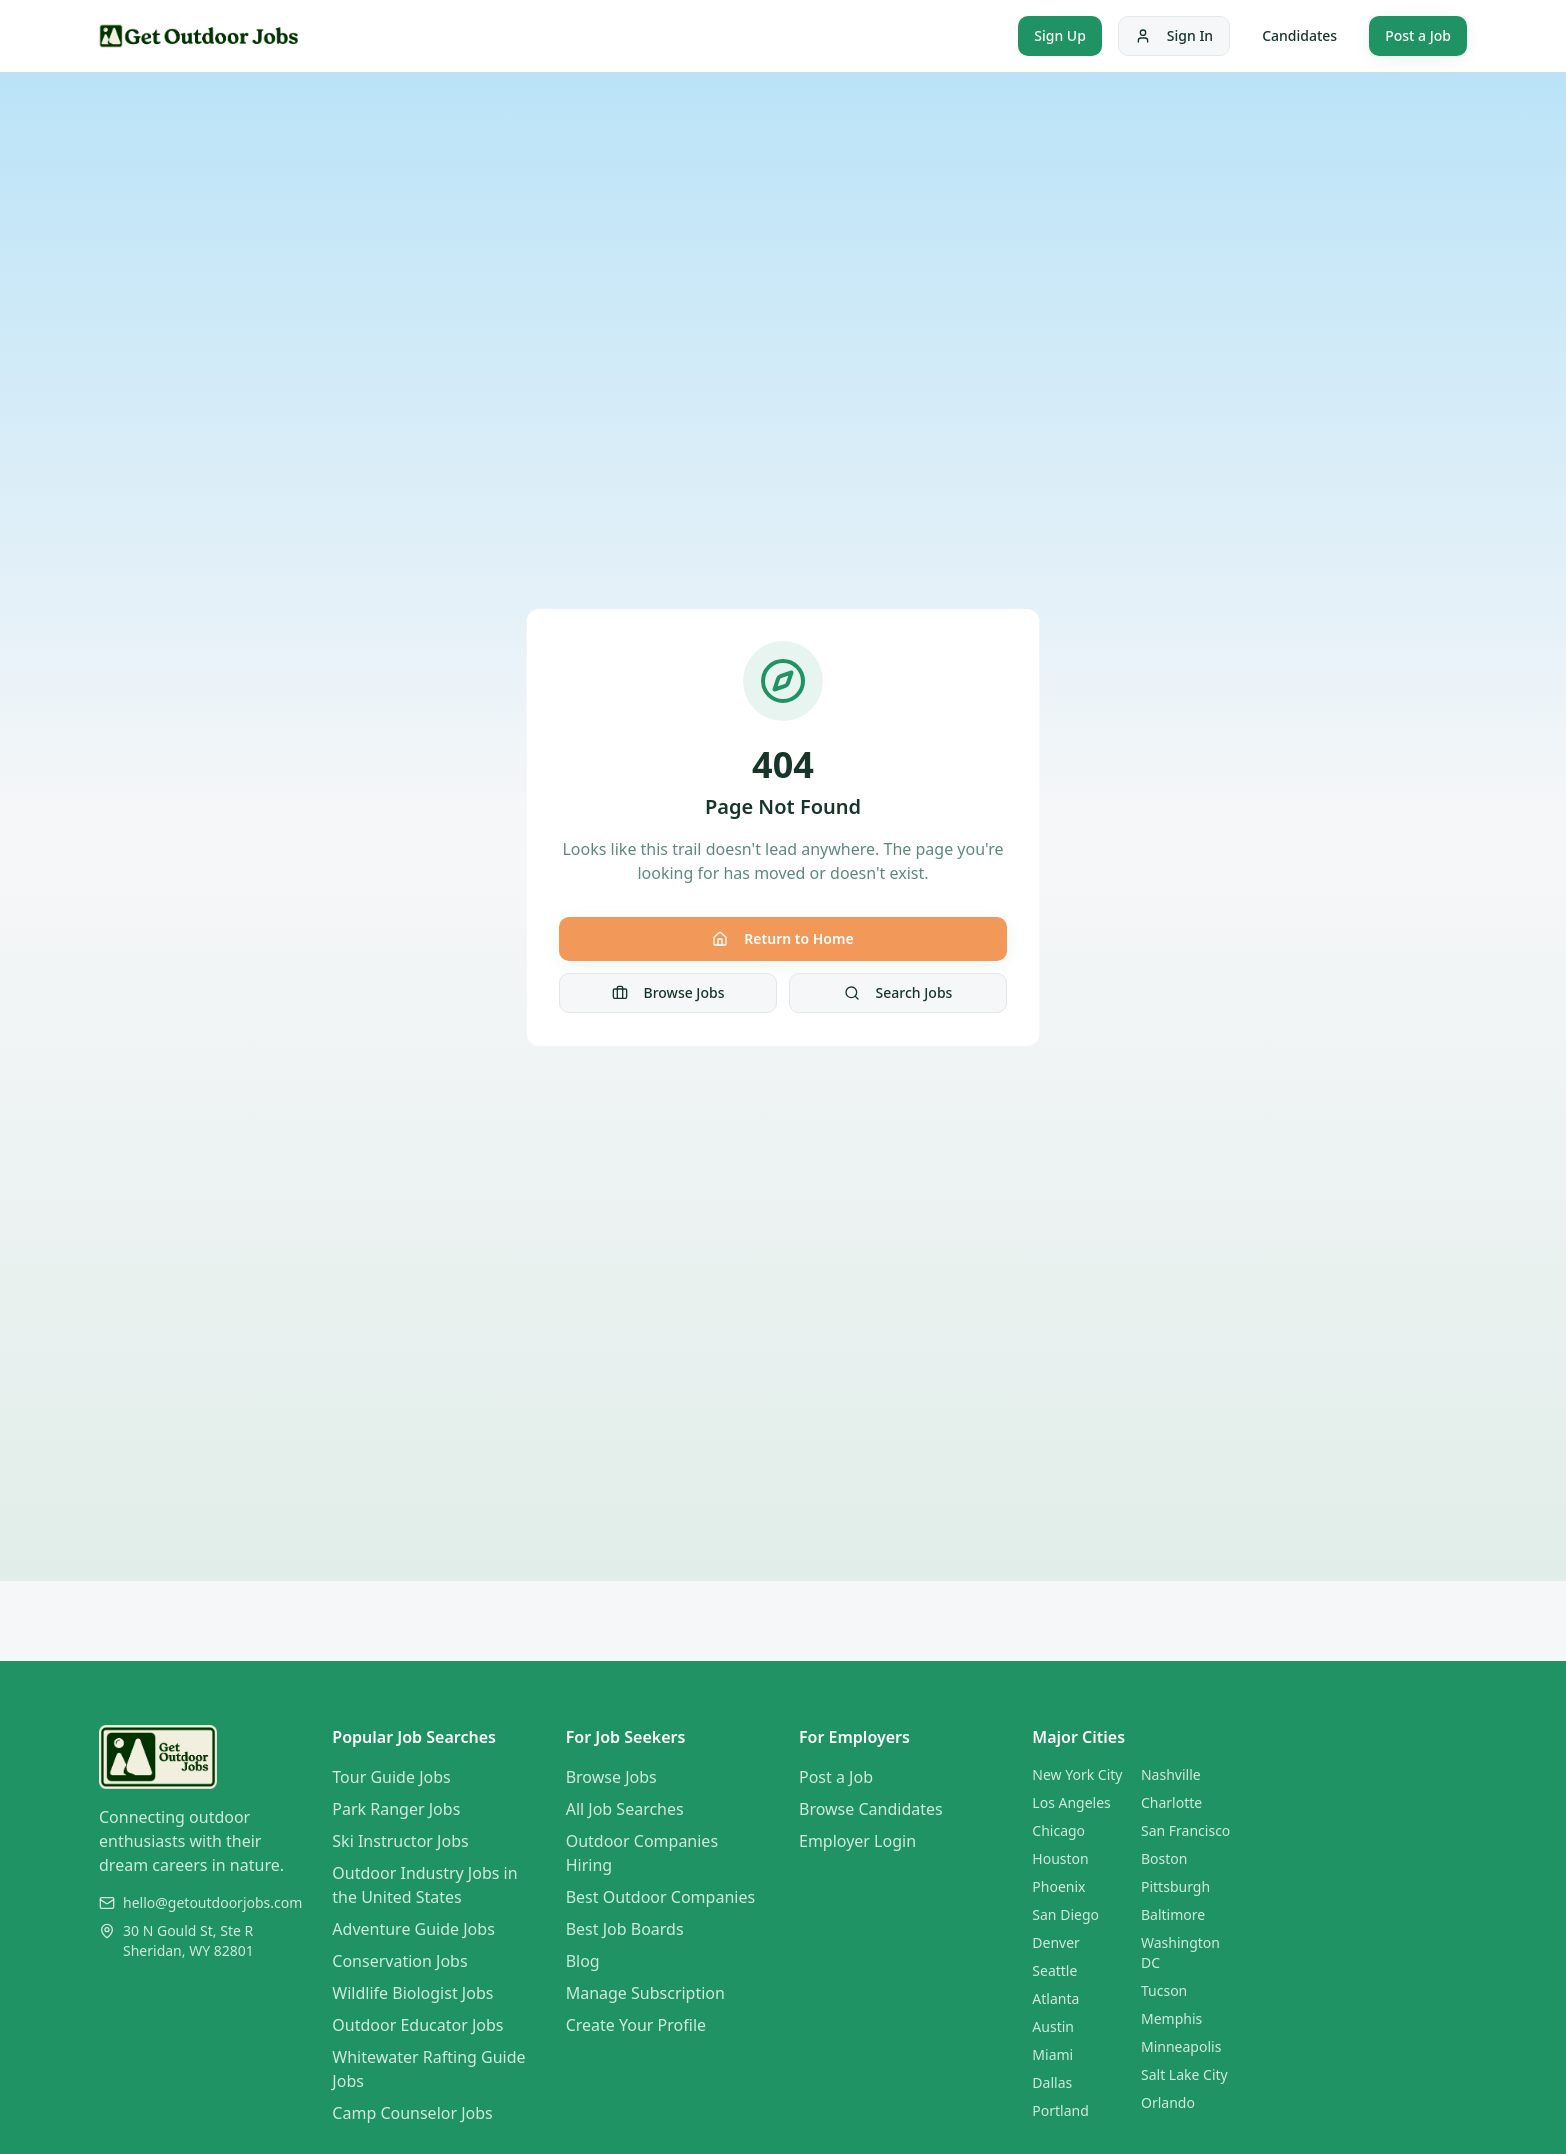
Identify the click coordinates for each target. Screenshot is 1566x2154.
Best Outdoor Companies (660, 1897)
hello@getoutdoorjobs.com (212, 1902)
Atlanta (1055, 1998)
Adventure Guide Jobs (413, 1929)
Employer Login (857, 1841)
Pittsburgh (1175, 1886)
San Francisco (1185, 1830)
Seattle (1054, 1970)
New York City (1077, 1774)
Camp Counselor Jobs (412, 2113)
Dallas (1052, 2082)
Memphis (1171, 2018)
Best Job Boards (625, 1929)
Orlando (1168, 2102)
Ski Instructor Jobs (400, 1841)
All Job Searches (625, 1809)
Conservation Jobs (399, 1961)
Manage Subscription (645, 1993)
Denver (1056, 1942)
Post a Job (1418, 35)
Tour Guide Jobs (391, 1777)
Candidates (1299, 35)
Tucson (1164, 1990)
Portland (1060, 2110)
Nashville (1171, 1774)
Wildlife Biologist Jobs (412, 1993)
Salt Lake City (1184, 2074)
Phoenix (1058, 1886)
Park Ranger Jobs (396, 1809)
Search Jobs (898, 992)
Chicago (1058, 1830)
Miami (1052, 2054)
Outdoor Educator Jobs (417, 2025)
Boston (1164, 1858)
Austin (1053, 2026)
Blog (583, 1961)
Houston (1060, 1858)
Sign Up (1060, 35)
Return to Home (782, 938)
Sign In (1174, 35)
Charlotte (1171, 1802)
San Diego (1065, 1914)
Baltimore (1173, 1914)
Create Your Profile (636, 2025)
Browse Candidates (871, 1809)
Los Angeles (1071, 1802)
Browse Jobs (668, 992)
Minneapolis (1181, 2046)
